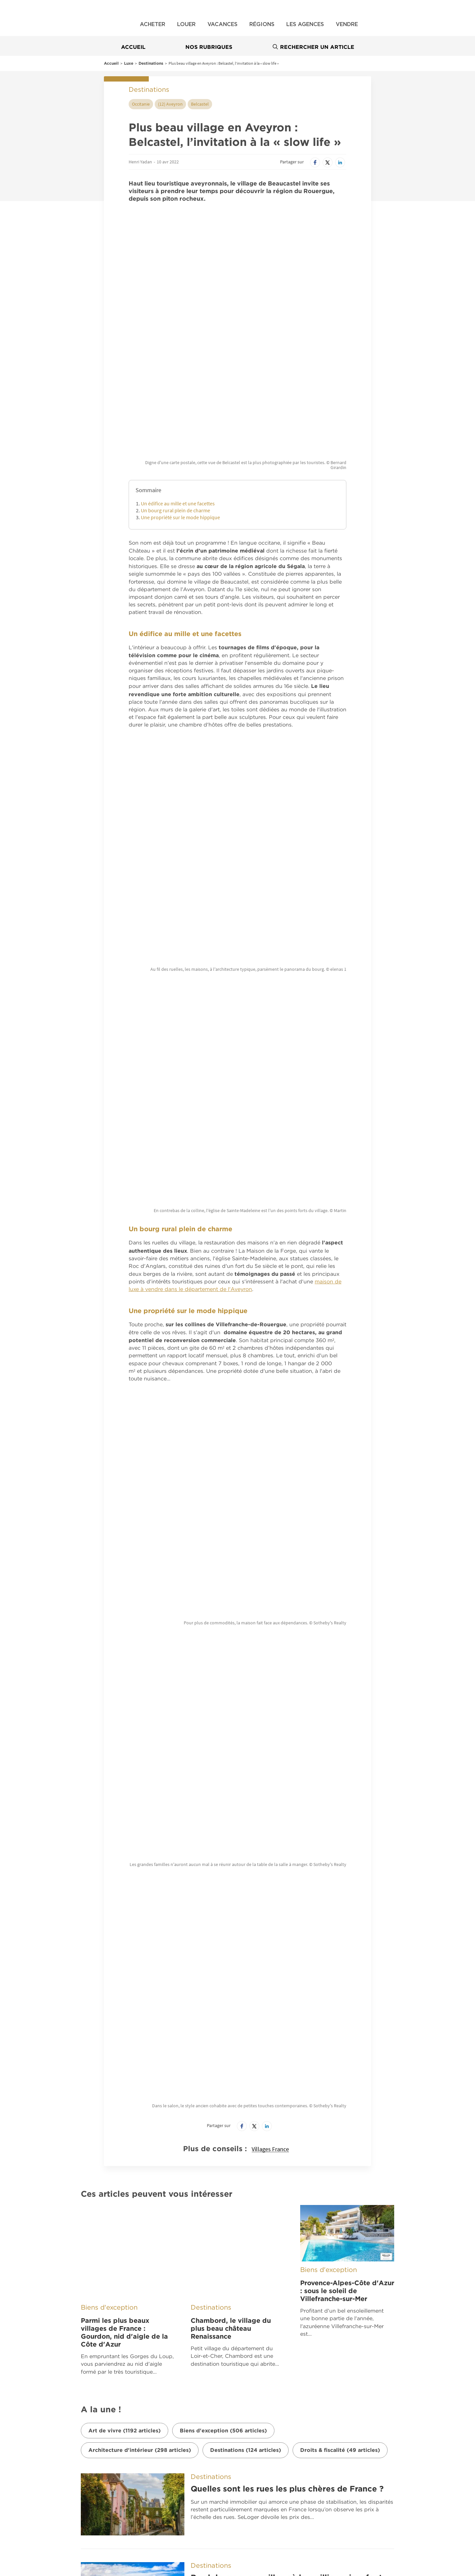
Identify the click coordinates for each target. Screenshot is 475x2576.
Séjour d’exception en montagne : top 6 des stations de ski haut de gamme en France (278, 2048)
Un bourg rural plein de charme (175, 403)
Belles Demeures (267, 2322)
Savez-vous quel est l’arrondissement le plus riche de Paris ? (291, 2137)
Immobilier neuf (173, 2462)
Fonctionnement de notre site (268, 2393)
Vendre (347, 24)
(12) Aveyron (170, 104)
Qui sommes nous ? (256, 2336)
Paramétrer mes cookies (262, 2407)
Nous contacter (252, 2364)
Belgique (139, 2354)
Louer (186, 24)
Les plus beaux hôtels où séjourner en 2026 (278, 2221)
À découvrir (154, 2322)
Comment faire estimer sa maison (194, 2504)
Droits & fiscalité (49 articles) (340, 1827)
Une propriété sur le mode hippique (180, 410)
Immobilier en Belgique (181, 2490)
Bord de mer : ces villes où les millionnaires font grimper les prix (286, 1959)
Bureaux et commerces (306, 2476)
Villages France (270, 1564)
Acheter (152, 24)
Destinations (151, 63)
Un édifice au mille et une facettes (178, 396)
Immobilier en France (55, 2462)
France (136, 2337)
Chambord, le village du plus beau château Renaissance (231, 1705)
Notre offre (246, 2350)
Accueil (133, 47)
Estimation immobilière (56, 2504)
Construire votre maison (183, 2476)
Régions (261, 24)
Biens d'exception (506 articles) (223, 1807)
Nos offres (49, 2448)
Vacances (222, 24)
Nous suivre (414, 2322)
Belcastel (200, 104)
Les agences (305, 24)
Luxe (128, 63)
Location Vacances (53, 2490)
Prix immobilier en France (60, 2476)
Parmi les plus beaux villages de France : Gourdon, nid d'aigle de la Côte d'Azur (124, 1709)
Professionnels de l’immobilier (314, 2462)
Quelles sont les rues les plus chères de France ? (287, 1865)
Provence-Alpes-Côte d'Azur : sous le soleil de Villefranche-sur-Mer (347, 1705)
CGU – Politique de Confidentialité (273, 2379)
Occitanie (141, 104)
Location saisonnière (304, 2490)
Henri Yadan (140, 162)
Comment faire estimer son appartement (327, 2504)
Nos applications (64, 2322)
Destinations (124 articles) (245, 1827)
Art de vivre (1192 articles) (124, 1807)
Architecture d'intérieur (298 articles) (139, 1827)
